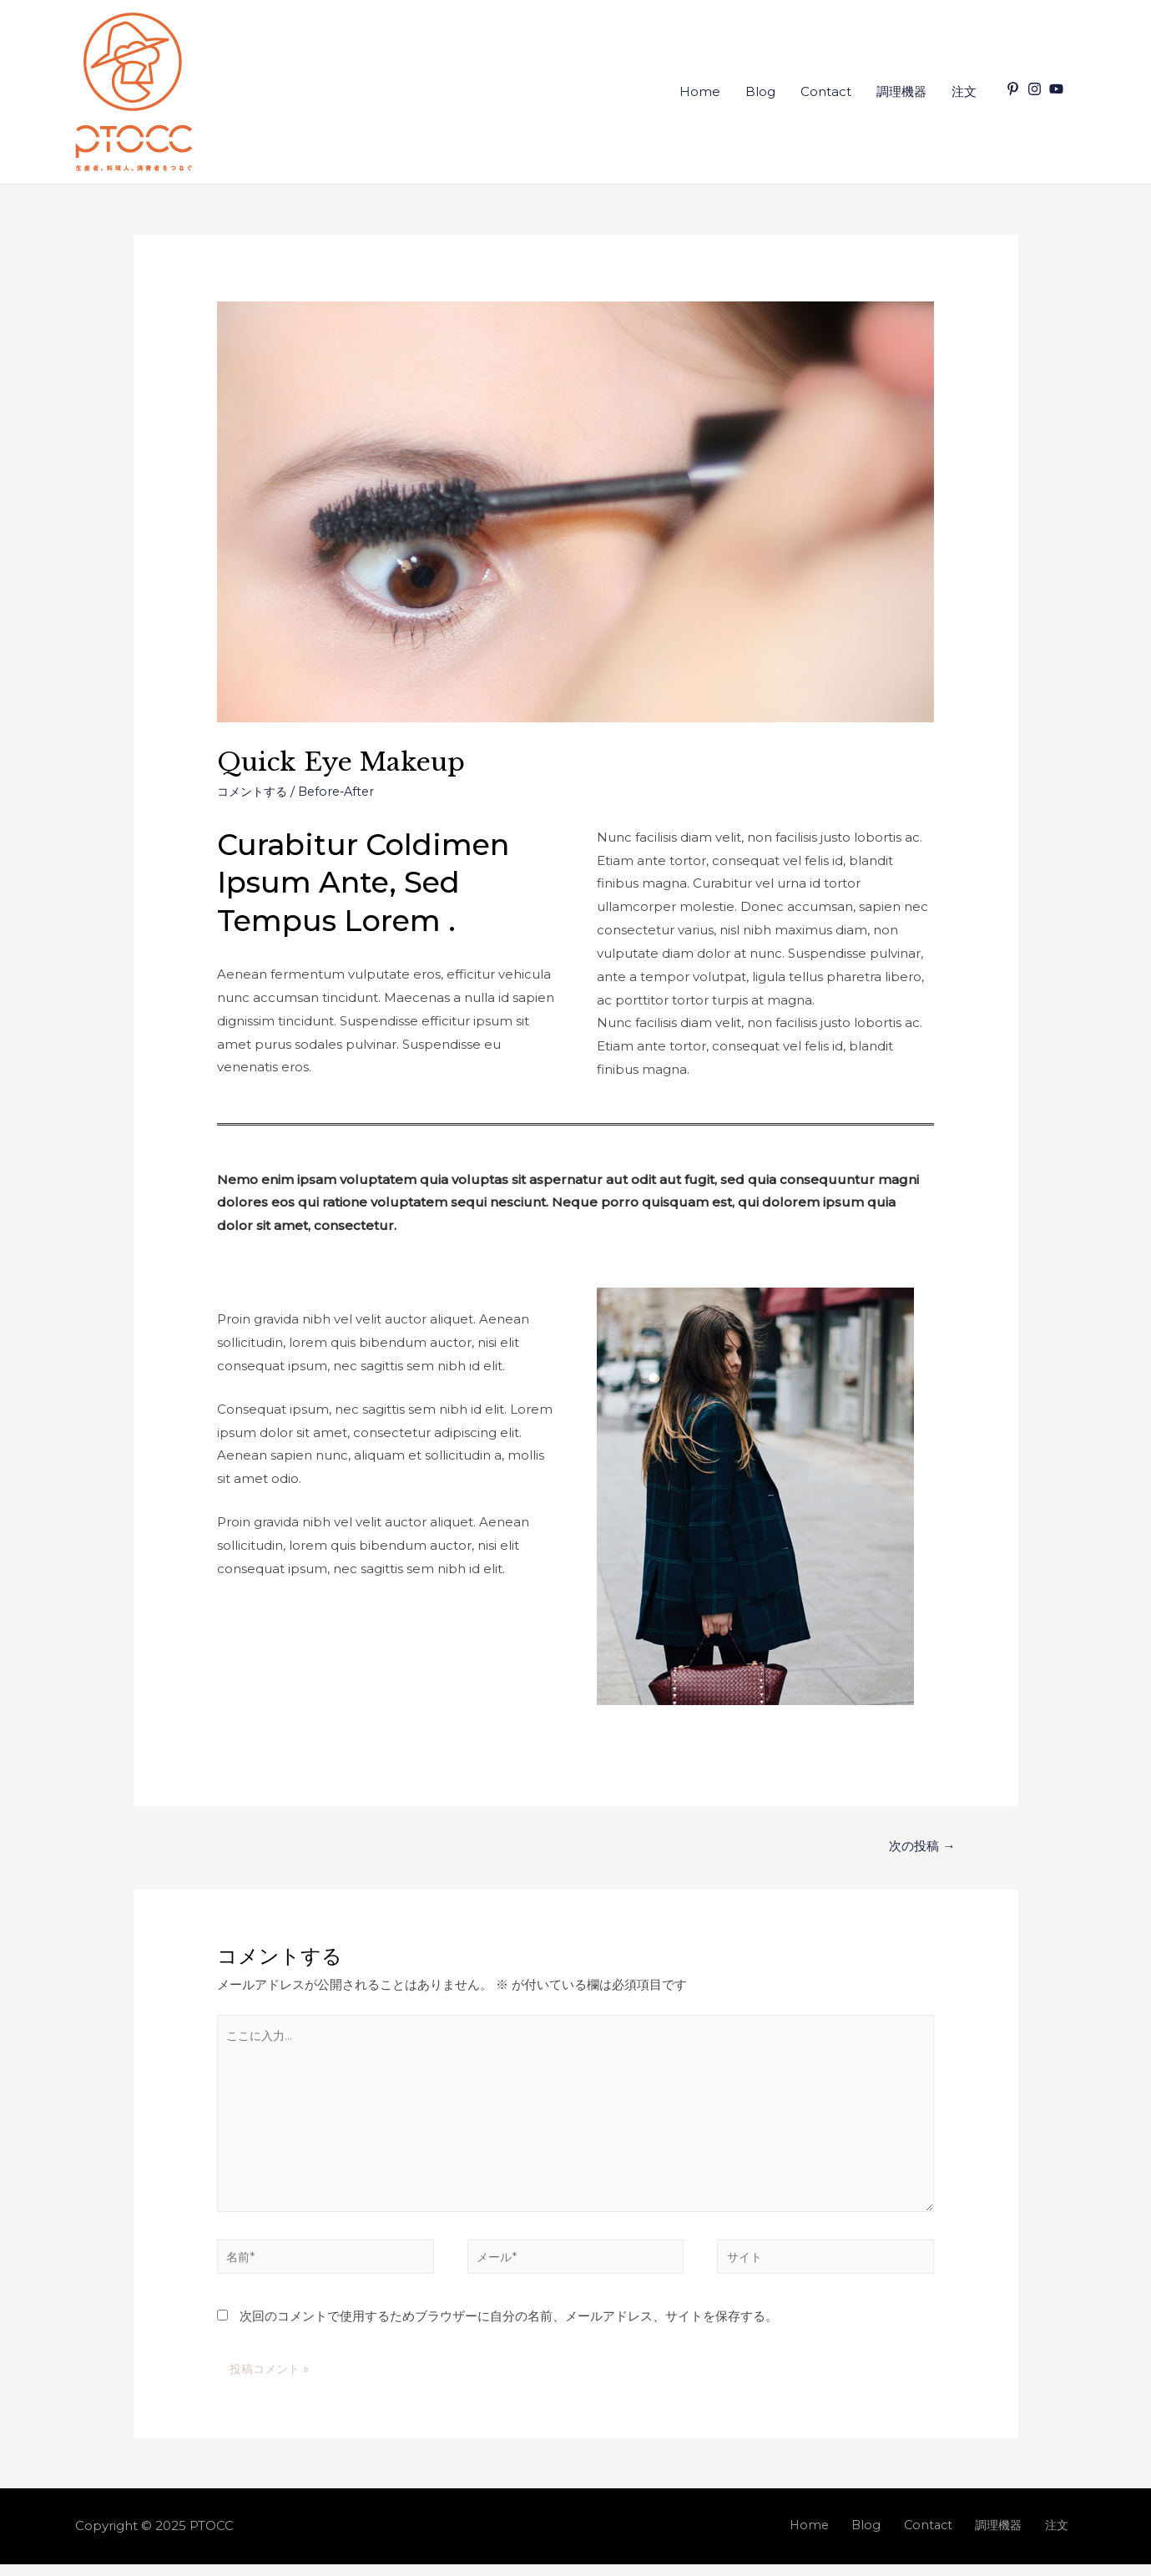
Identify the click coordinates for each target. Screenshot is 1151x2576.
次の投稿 (920, 1847)
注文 (964, 91)
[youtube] (1058, 89)
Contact (825, 91)
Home (699, 91)
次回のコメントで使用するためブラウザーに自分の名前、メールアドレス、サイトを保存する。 (509, 2328)
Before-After (343, 791)
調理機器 (901, 91)
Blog (760, 91)
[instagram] (1036, 89)
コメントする (254, 791)
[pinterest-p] (1015, 89)
